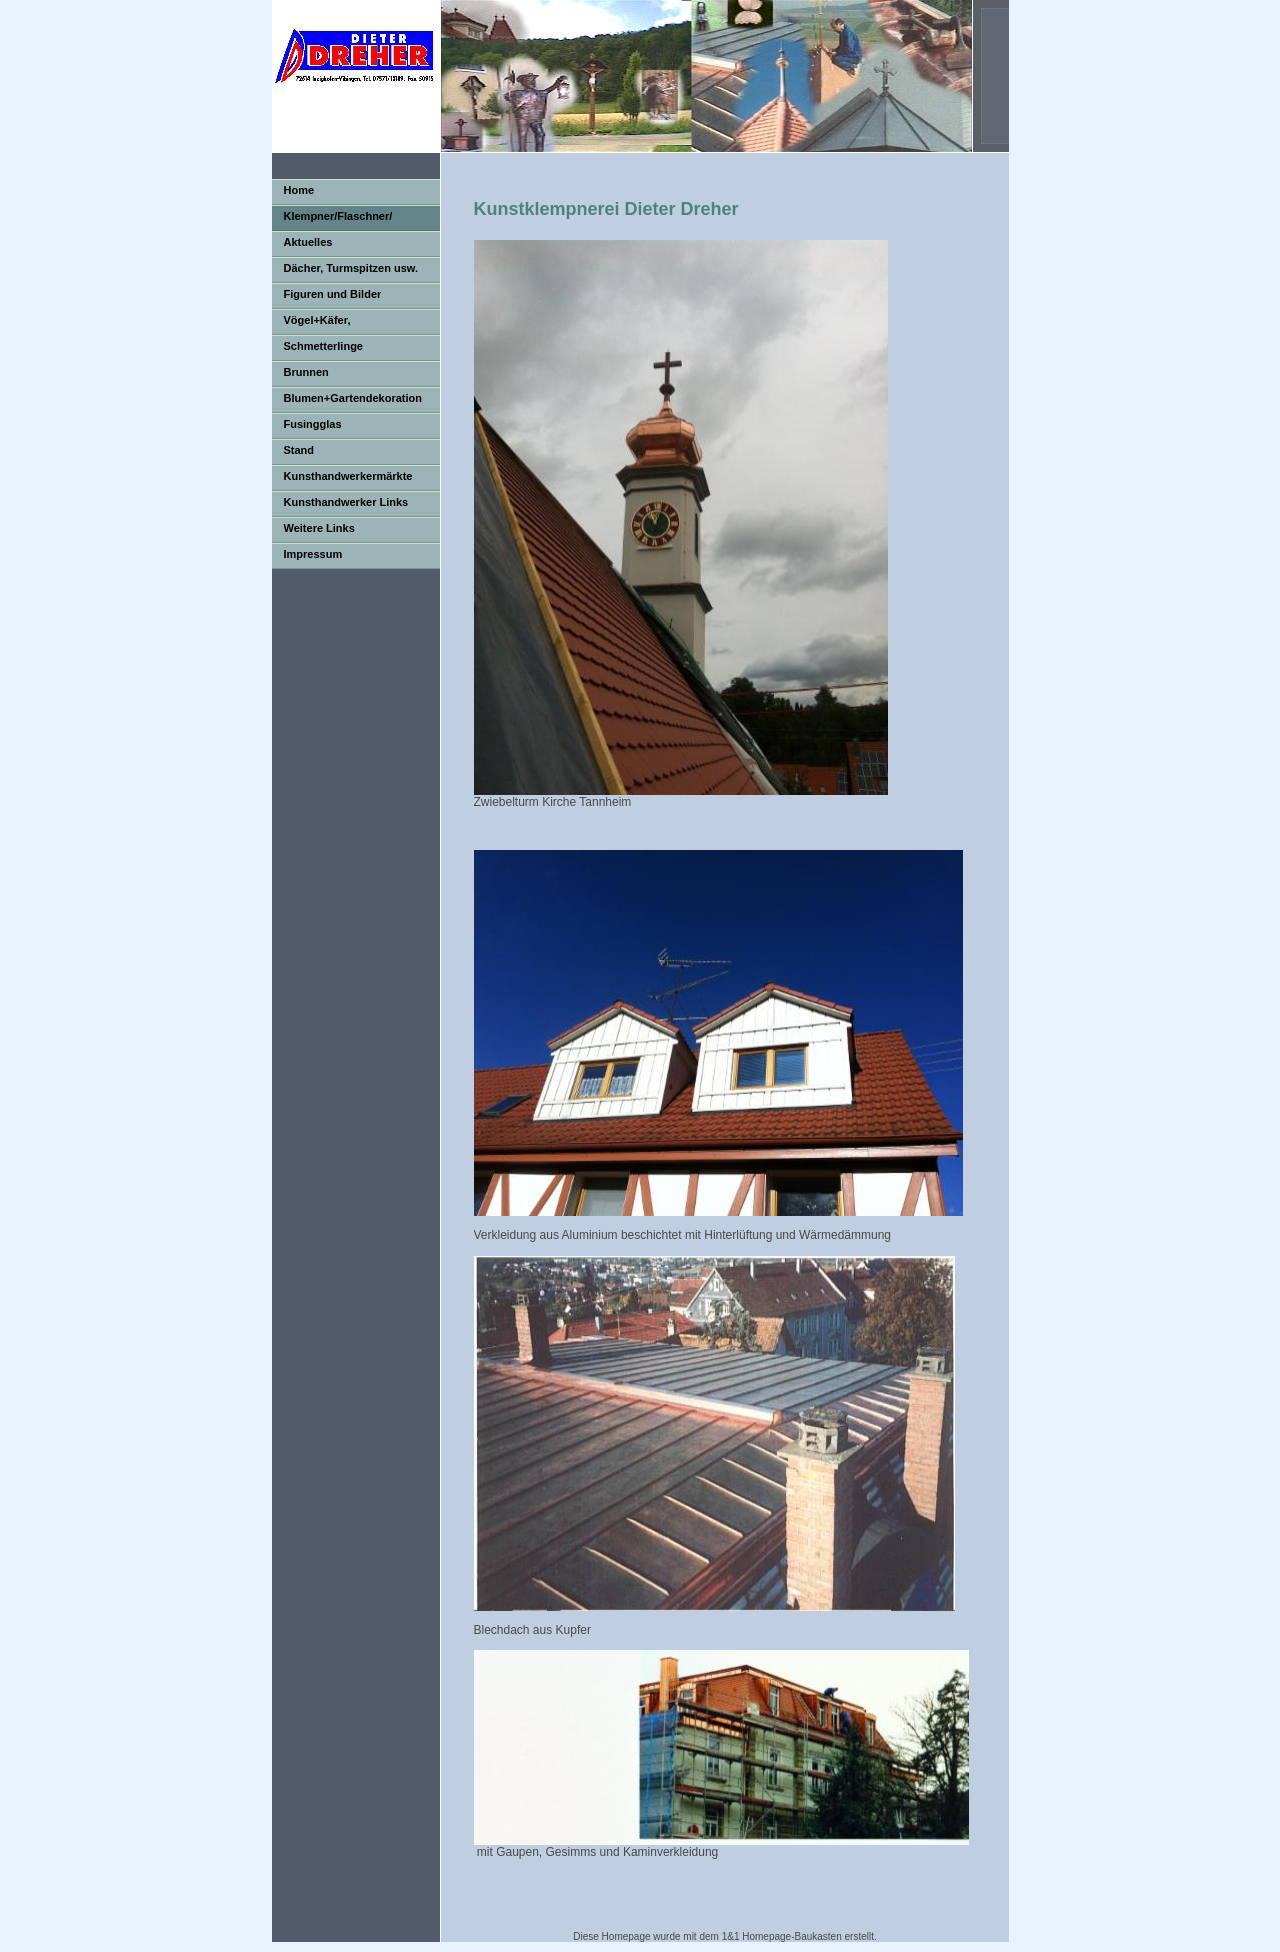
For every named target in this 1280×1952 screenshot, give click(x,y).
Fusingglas (313, 424)
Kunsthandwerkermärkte (348, 476)
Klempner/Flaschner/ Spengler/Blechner (332, 220)
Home (299, 190)
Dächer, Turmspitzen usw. (351, 268)
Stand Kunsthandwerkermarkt (333, 454)
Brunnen (306, 372)
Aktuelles (308, 242)
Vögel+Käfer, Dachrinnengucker (320, 324)
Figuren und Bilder (333, 294)
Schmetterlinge (323, 346)
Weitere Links (319, 528)
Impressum (313, 554)
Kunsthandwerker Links (346, 502)
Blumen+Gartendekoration (353, 398)
